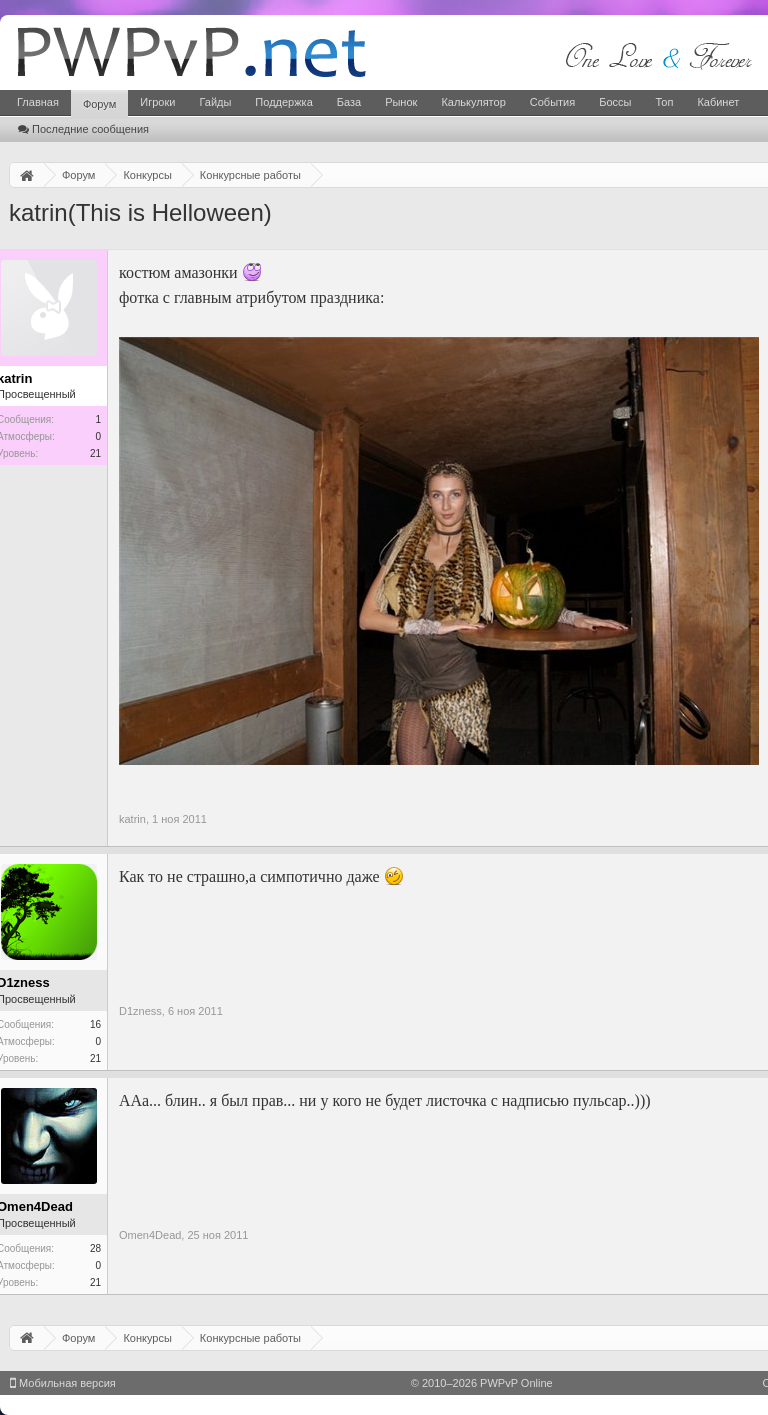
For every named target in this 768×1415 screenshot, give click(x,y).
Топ (664, 102)
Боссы (615, 102)
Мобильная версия (63, 1383)
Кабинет (718, 102)
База (349, 102)
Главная (38, 102)
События (552, 102)
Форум (99, 104)
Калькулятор (473, 102)
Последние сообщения (83, 129)
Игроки (157, 102)
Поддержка (283, 102)
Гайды (215, 102)
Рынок (401, 102)
